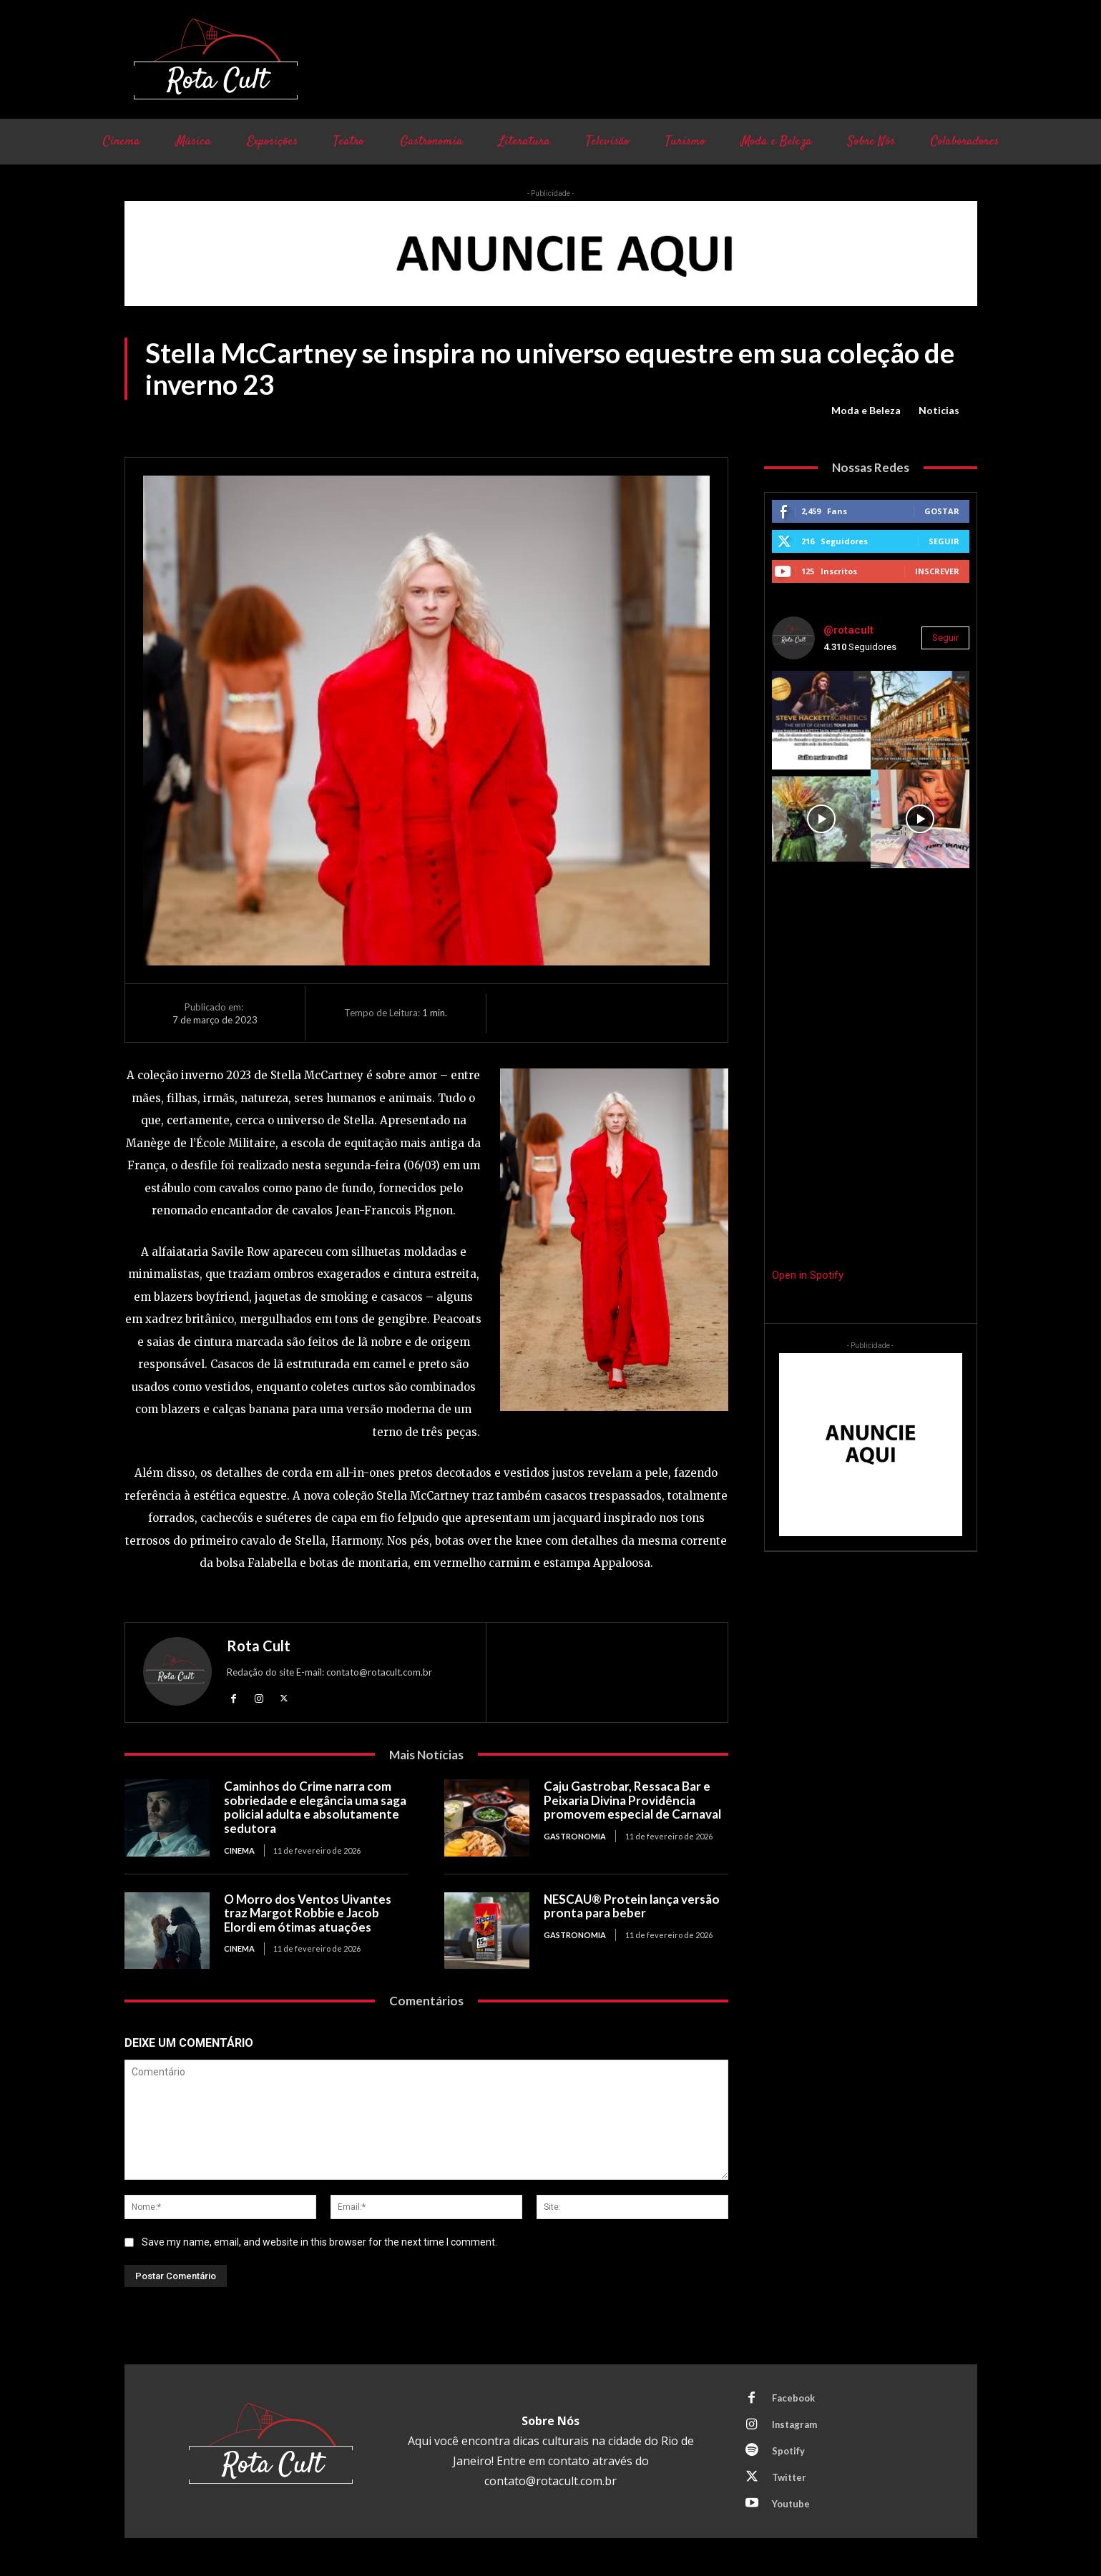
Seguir (944, 541)
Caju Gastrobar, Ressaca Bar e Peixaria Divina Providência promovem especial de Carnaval (633, 1800)
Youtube (791, 2503)
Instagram (795, 2424)
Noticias (939, 410)
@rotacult (848, 630)
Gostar (941, 511)
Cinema (239, 1850)
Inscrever (937, 571)
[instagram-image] (821, 720)
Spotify (788, 2451)
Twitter (789, 2477)
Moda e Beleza (866, 410)
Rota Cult (258, 1645)
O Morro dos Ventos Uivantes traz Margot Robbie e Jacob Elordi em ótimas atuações (307, 1913)
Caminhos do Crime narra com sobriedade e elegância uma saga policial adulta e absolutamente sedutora (315, 1807)
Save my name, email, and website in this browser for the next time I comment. (319, 2242)
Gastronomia (575, 1836)
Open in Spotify (807, 1275)
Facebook (793, 2398)
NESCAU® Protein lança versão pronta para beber (632, 1906)
